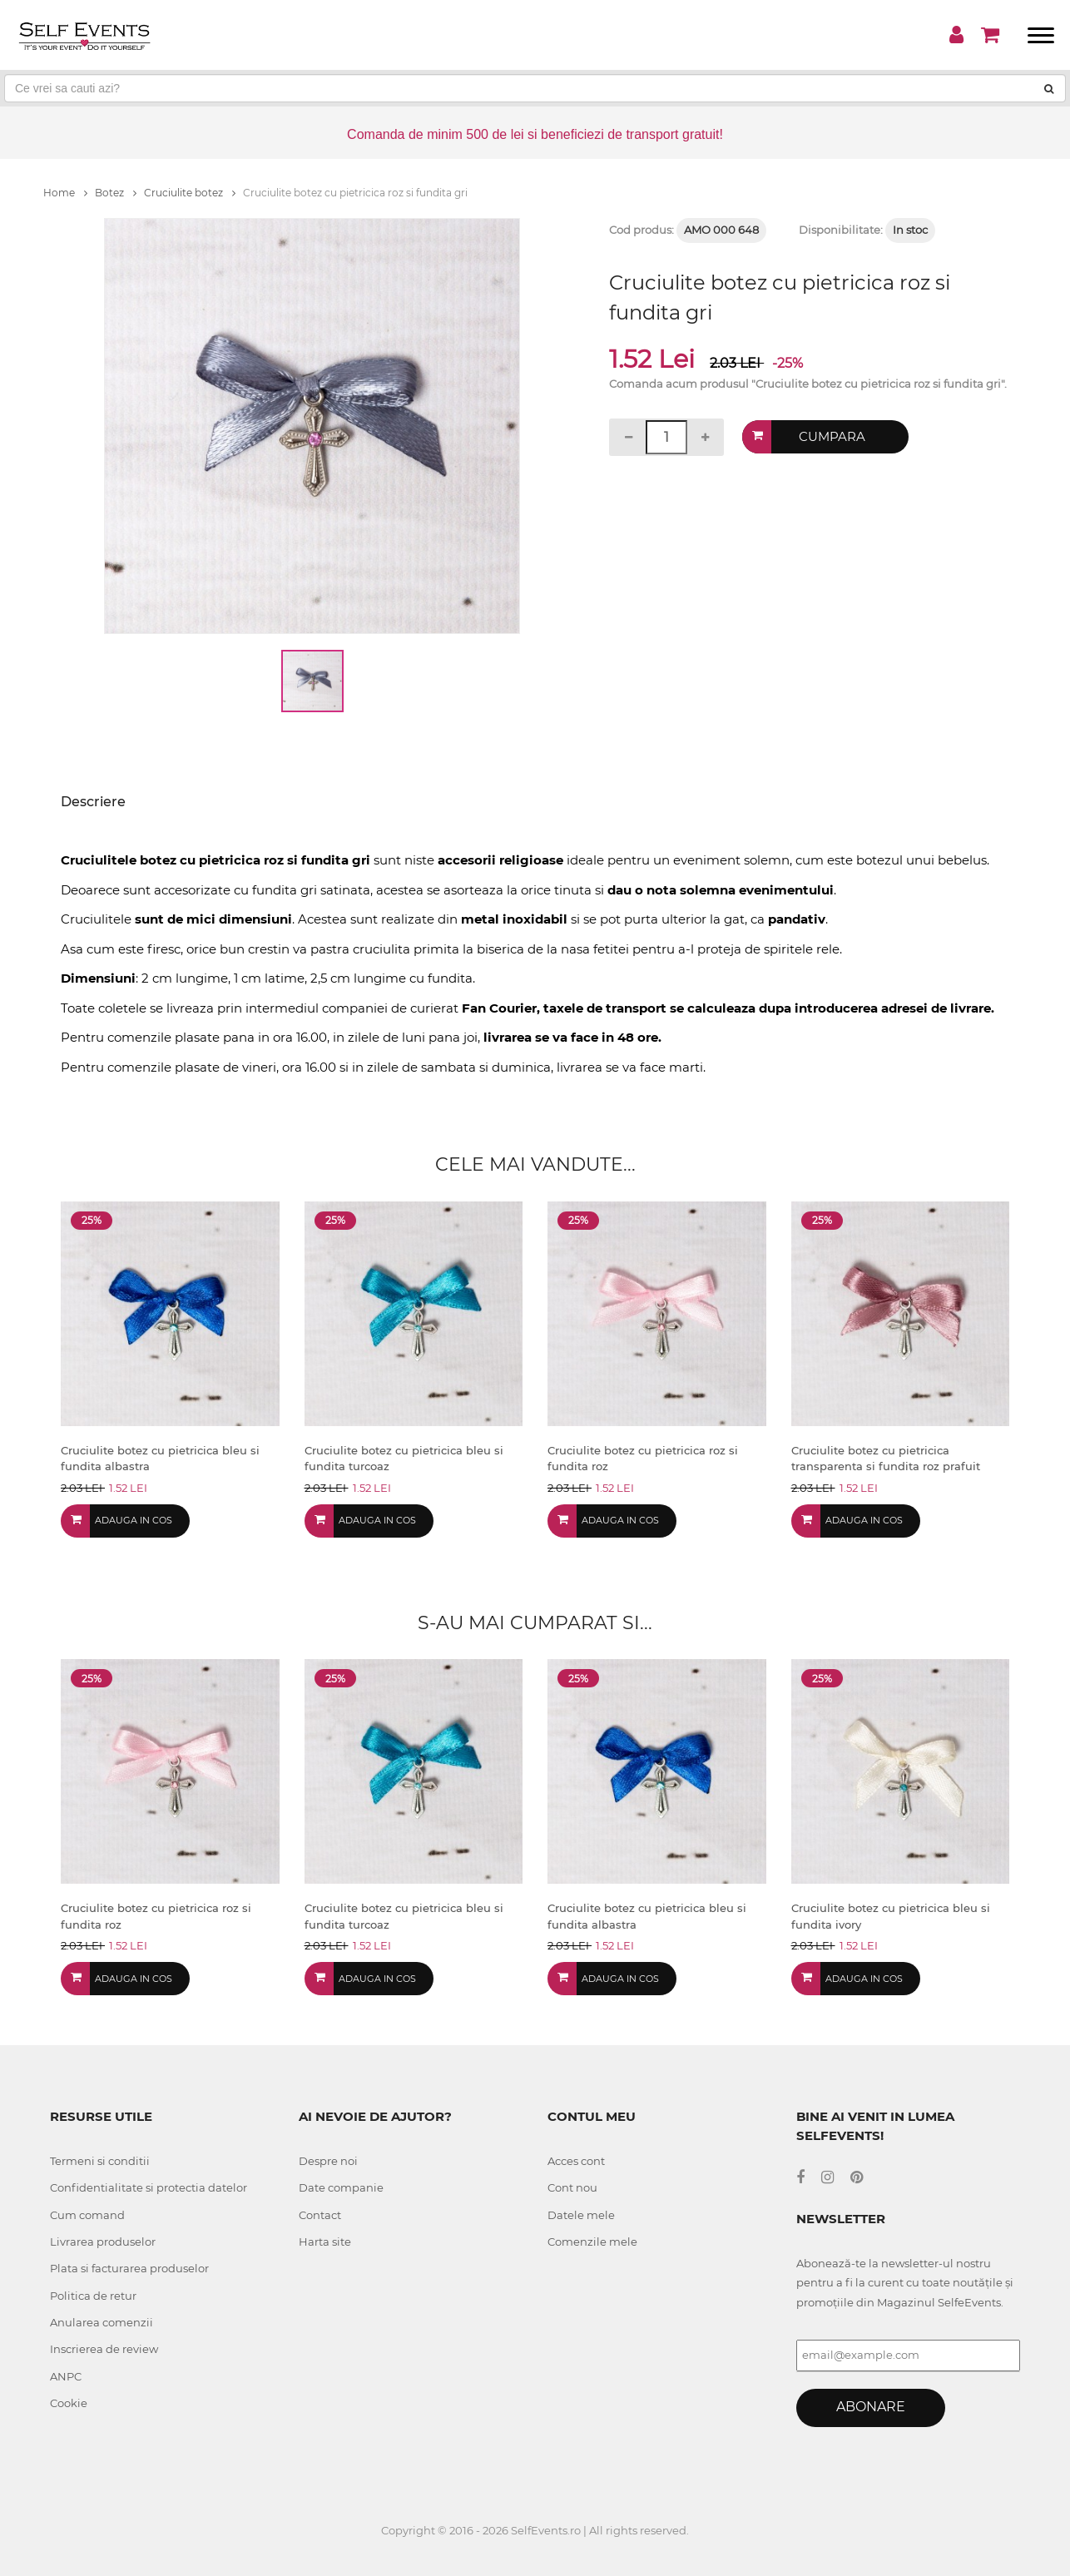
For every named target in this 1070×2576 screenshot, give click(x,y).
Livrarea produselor (103, 2241)
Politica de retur (93, 2295)
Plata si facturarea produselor (129, 2268)
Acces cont (576, 2160)
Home (65, 192)
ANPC (66, 2376)
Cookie (68, 2403)
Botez (115, 192)
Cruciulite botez (189, 192)
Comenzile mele (592, 2241)
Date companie (341, 2187)
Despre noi (328, 2160)
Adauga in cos (133, 1520)
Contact (320, 2215)
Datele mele (581, 2215)
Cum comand (87, 2215)
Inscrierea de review (104, 2349)
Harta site (325, 2241)
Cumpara (832, 436)
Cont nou (572, 2187)
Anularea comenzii (101, 2322)
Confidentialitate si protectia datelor (148, 2187)
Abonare (870, 2407)
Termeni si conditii (100, 2160)
